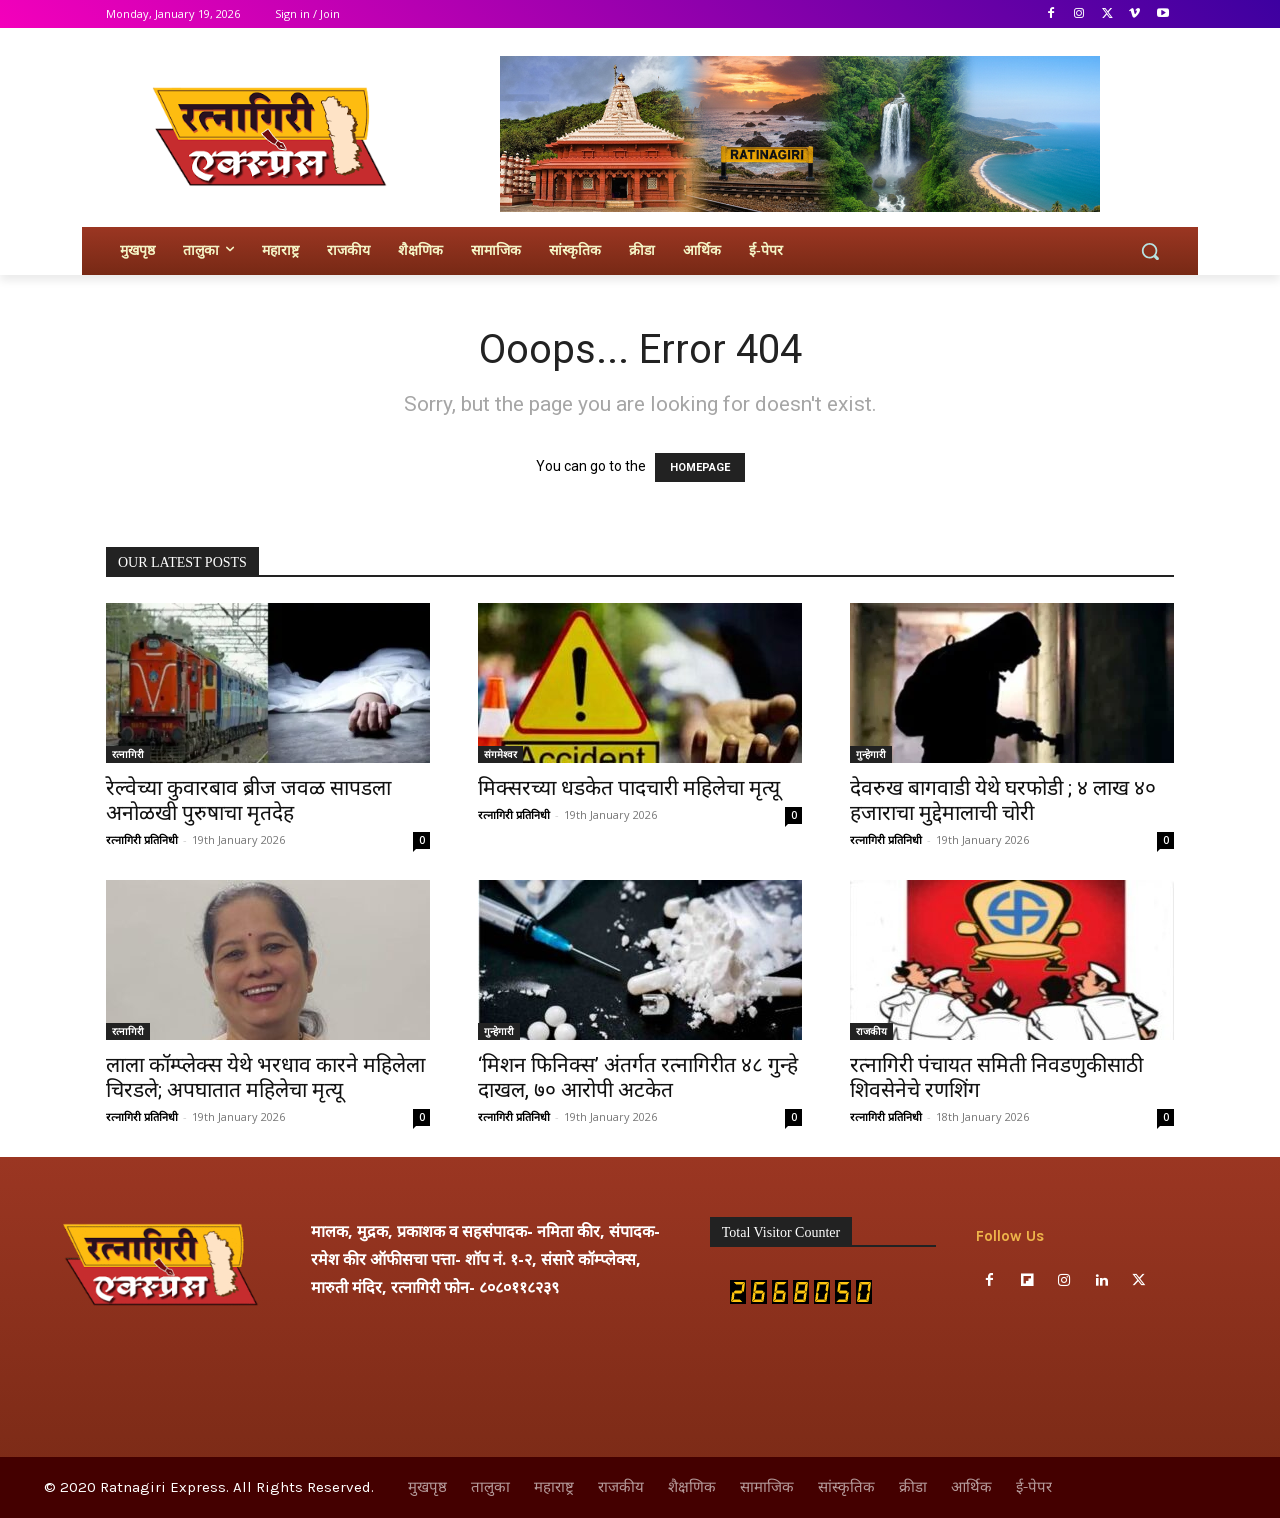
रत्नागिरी (128, 754)
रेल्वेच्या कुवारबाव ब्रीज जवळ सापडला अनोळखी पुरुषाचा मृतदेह (248, 800)
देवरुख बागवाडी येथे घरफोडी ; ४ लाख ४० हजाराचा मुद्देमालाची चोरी (1003, 800)
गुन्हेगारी (871, 754)
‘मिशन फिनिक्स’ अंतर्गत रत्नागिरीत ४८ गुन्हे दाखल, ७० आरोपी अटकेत (638, 1077)
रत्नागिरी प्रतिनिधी (142, 839)
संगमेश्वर (500, 754)
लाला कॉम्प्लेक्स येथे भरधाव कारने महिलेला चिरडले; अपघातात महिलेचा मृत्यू (265, 1077)
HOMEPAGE (700, 467)
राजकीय (871, 1031)
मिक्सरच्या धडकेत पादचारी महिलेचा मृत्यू (629, 788)
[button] (1150, 251)
